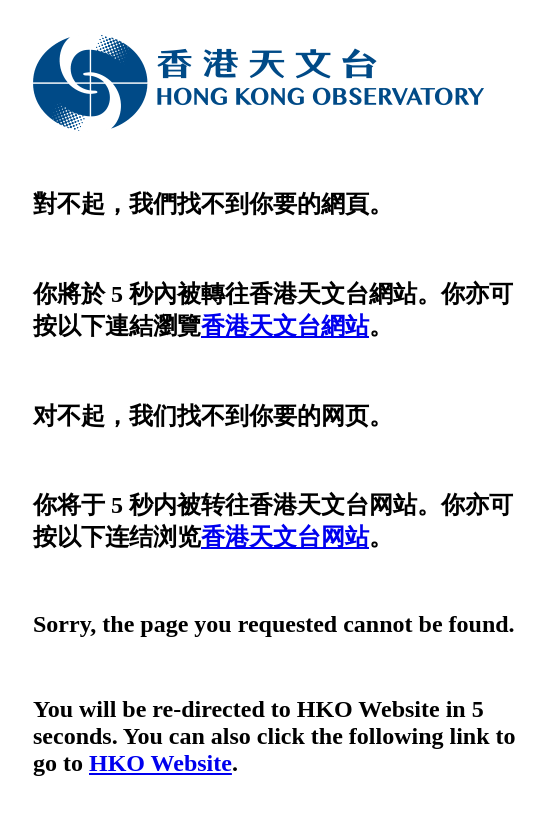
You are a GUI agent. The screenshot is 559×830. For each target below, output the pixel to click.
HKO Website (160, 763)
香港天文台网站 (285, 537)
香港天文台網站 (285, 326)
